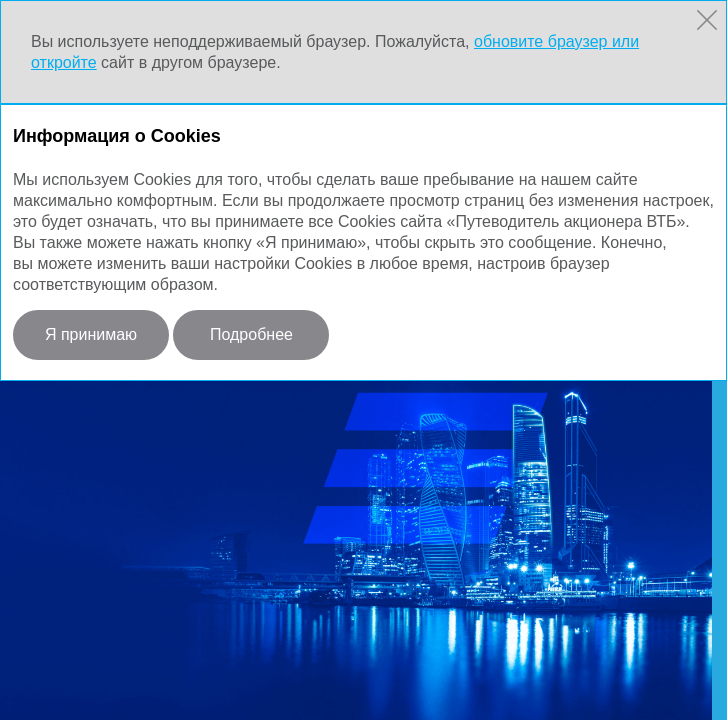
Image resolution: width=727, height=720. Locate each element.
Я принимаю (91, 334)
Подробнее (251, 334)
